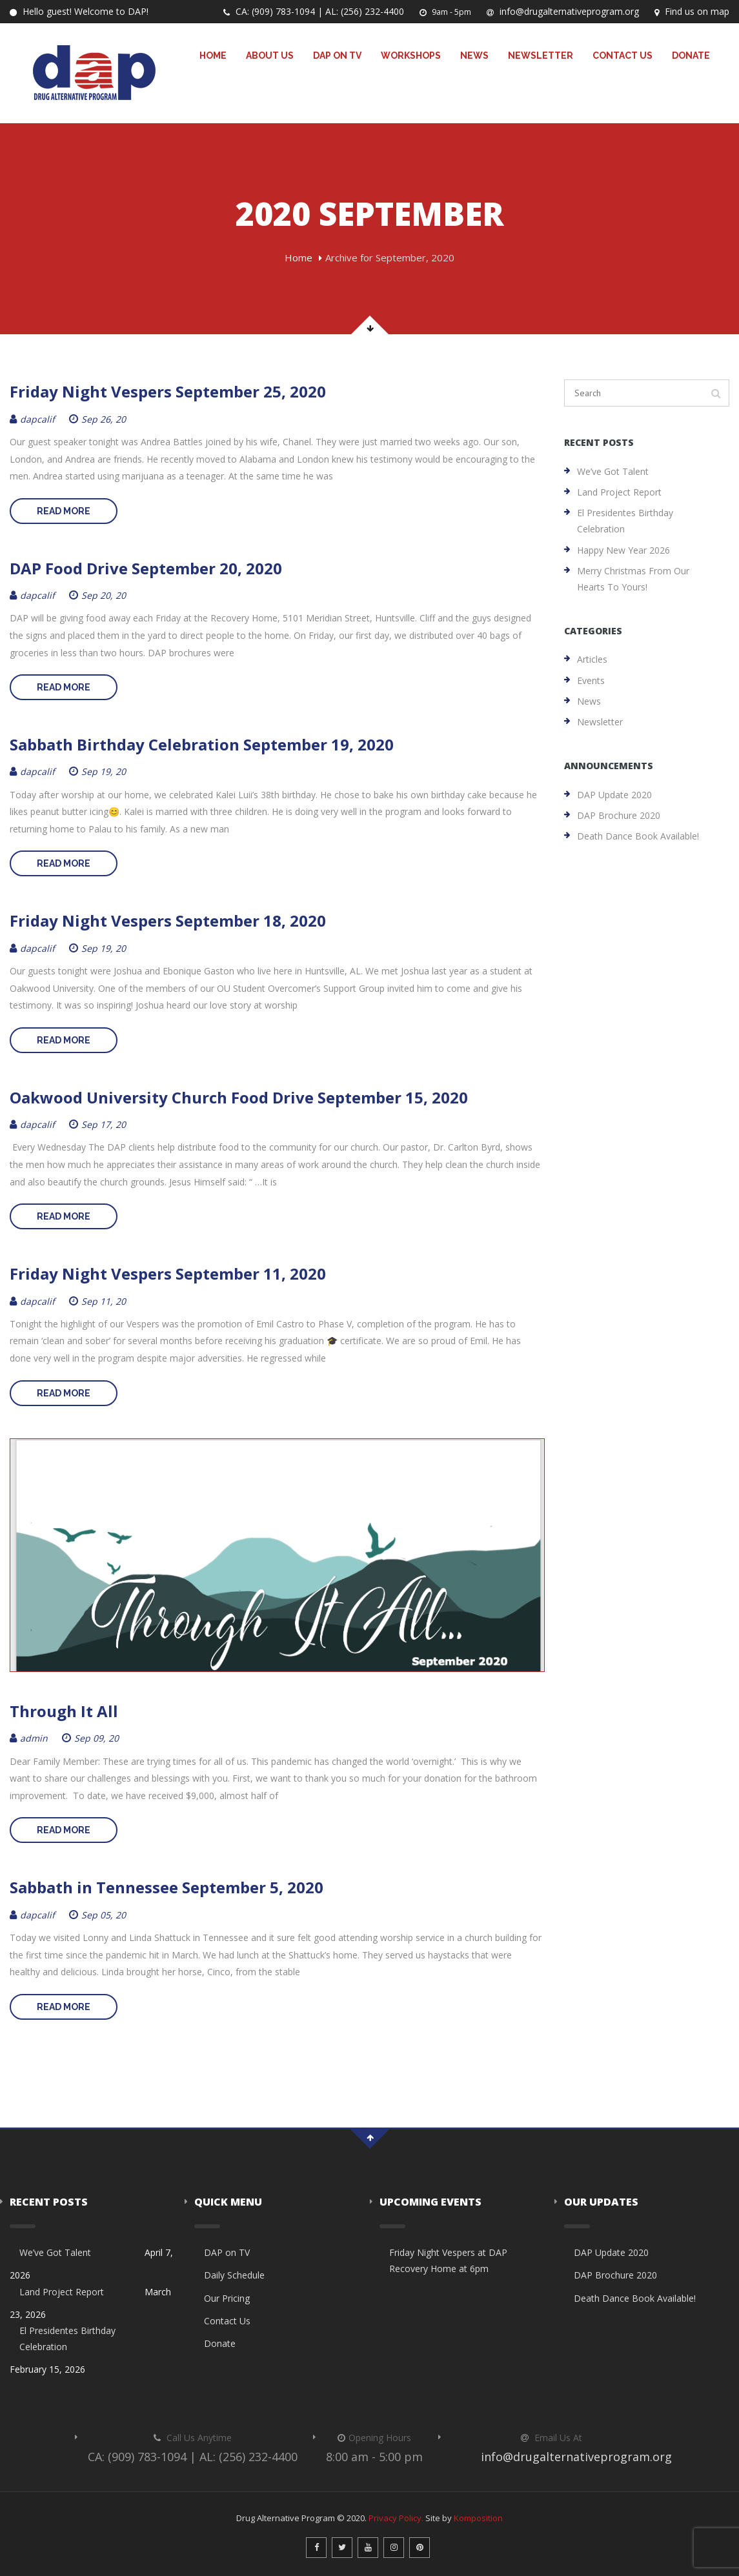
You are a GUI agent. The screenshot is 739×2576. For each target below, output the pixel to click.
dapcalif (32, 419)
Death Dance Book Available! (638, 836)
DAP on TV (337, 55)
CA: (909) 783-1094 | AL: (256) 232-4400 (313, 11)
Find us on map (691, 11)
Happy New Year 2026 (623, 550)
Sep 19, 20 (97, 771)
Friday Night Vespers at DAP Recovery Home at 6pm (448, 2260)
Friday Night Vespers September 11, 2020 (168, 1273)
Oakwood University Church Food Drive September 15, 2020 (239, 1097)
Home (213, 55)
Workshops (411, 55)
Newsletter (540, 55)
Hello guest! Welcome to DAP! (79, 11)
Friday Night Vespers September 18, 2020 (168, 920)
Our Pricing (227, 2298)
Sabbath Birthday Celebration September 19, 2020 (202, 744)
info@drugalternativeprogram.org (563, 11)
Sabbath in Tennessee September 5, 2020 (166, 1887)
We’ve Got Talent (613, 471)
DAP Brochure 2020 (618, 815)
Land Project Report (619, 492)
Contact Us (622, 55)
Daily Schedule (234, 2275)
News (474, 55)
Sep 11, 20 (97, 1301)
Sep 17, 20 (97, 1124)
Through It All (64, 1711)
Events (591, 680)
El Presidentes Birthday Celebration (625, 521)
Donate (691, 55)
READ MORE (63, 511)
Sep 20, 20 (97, 595)
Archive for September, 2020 (389, 257)
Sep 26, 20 (97, 419)
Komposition (478, 2518)
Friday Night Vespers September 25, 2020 (168, 391)
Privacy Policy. (396, 2518)
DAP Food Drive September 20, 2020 (146, 568)
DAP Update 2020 (614, 795)
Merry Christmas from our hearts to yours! (633, 579)
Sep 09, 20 (90, 1738)
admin (29, 1738)
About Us (270, 55)
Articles (592, 659)
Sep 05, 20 (97, 1915)
